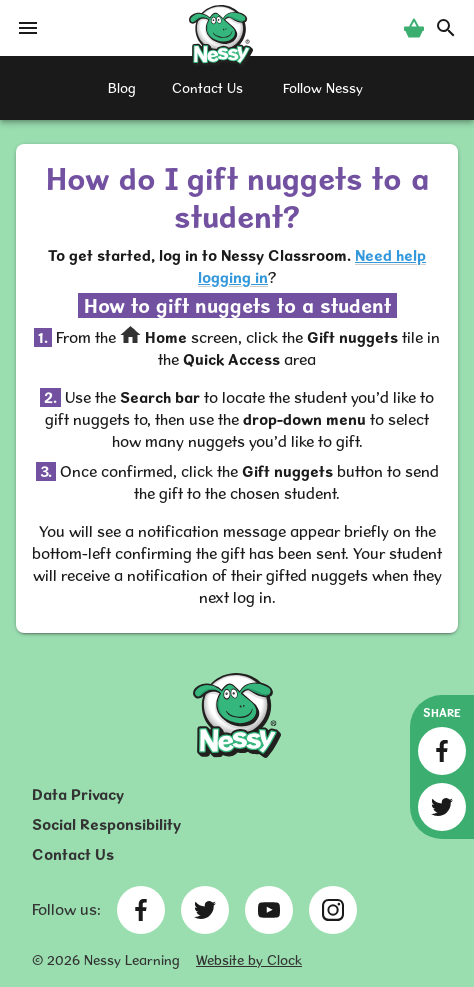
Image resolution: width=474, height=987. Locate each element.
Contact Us (73, 854)
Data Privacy (78, 794)
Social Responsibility (106, 824)
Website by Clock (249, 960)
